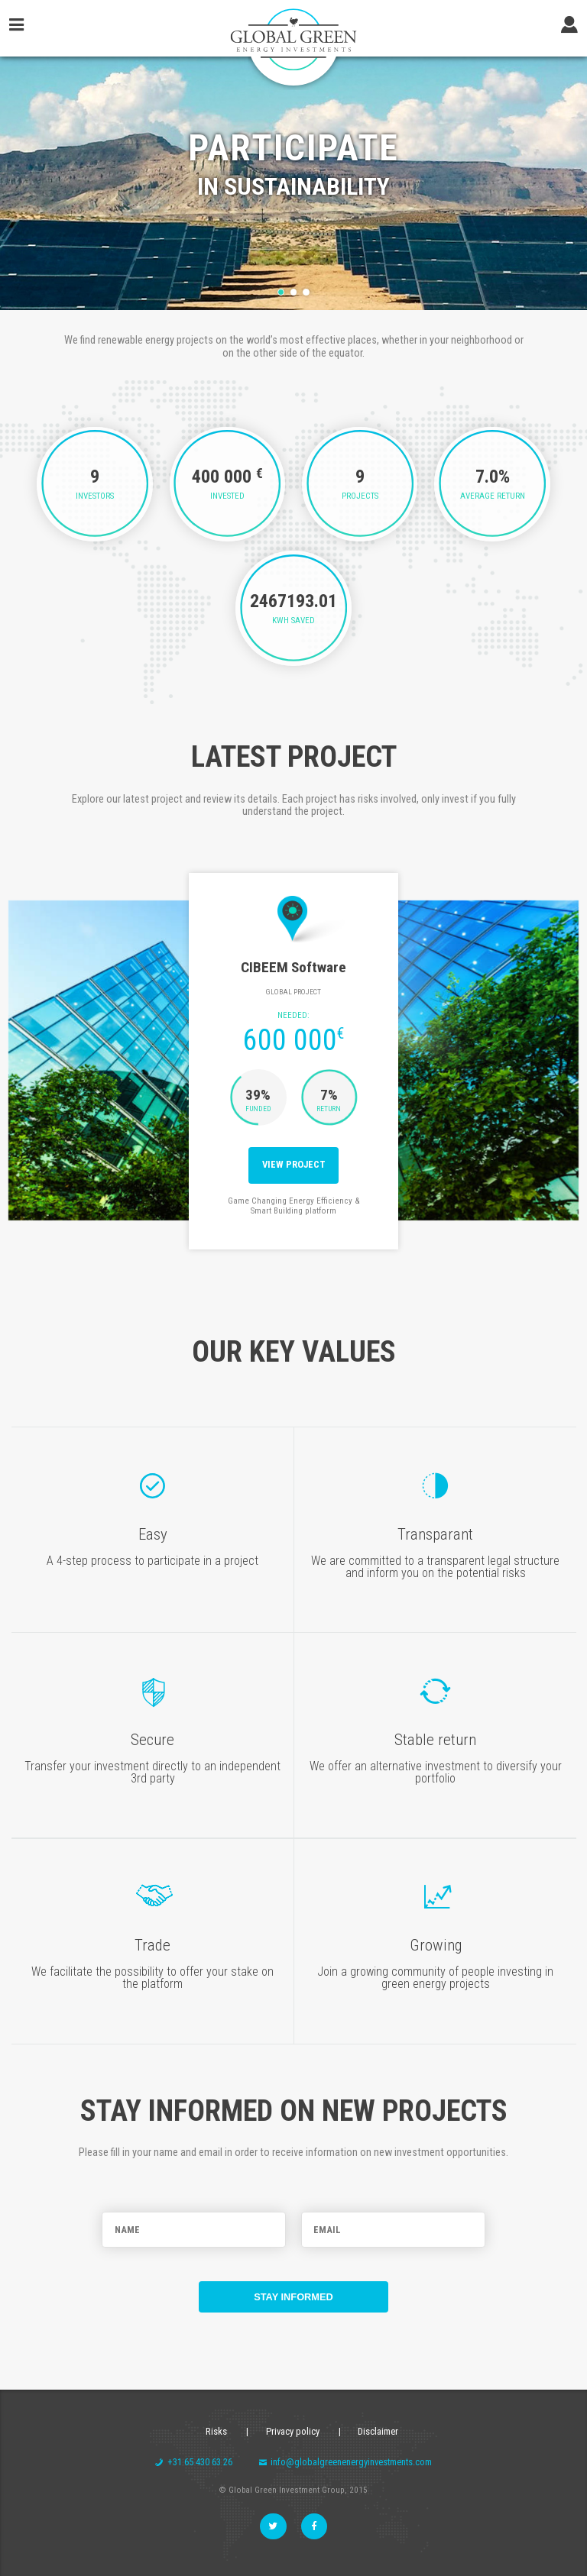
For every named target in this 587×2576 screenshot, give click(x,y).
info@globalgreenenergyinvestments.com (346, 2462)
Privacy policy (292, 2431)
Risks (216, 2431)
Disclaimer (378, 2431)
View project (294, 1164)
